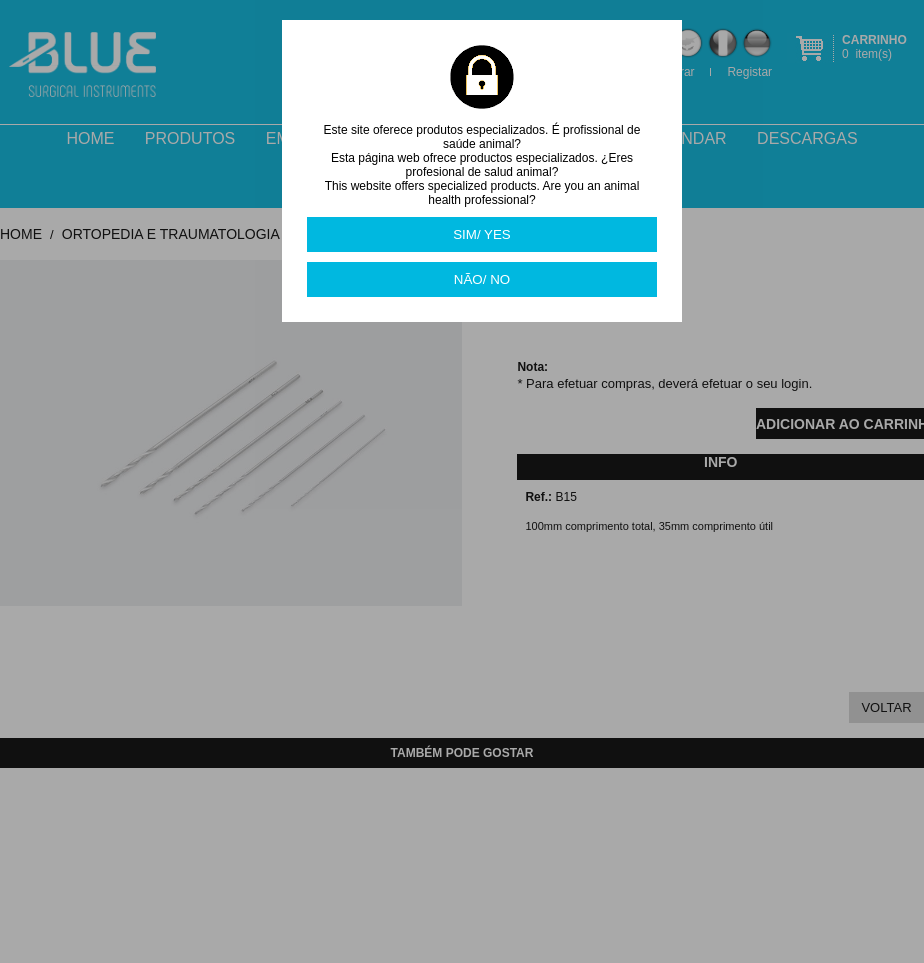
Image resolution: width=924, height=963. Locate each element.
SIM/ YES (482, 234)
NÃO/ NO (482, 279)
